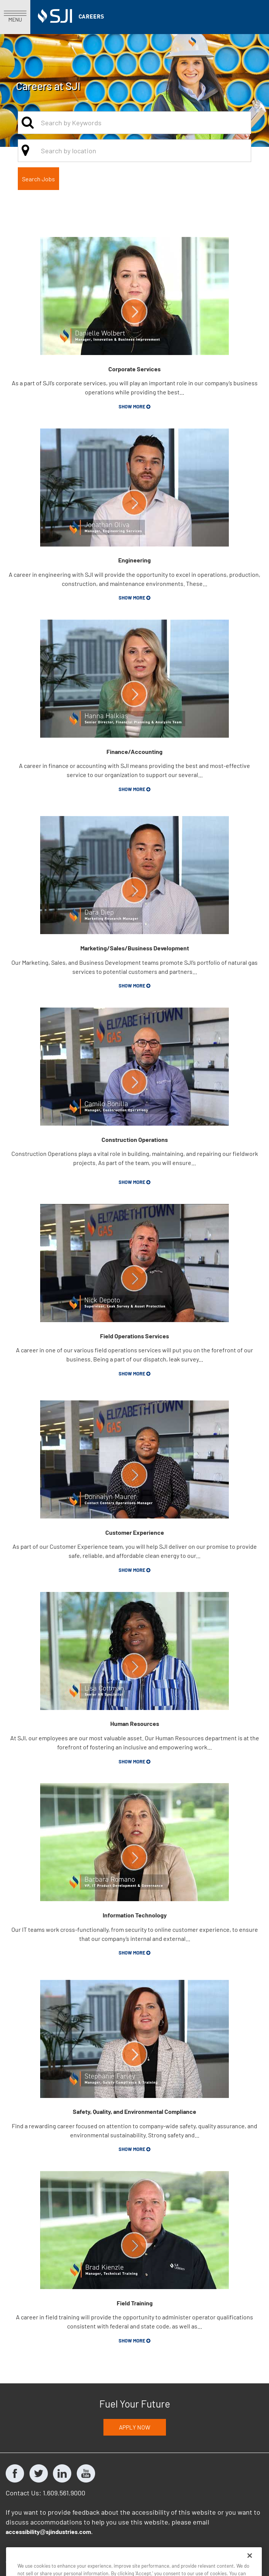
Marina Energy (146, 2550)
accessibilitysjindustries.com (48, 2531)
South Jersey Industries (85, 2550)
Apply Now (134, 2427)
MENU (15, 17)
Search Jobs (38, 178)
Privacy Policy (25, 2550)
